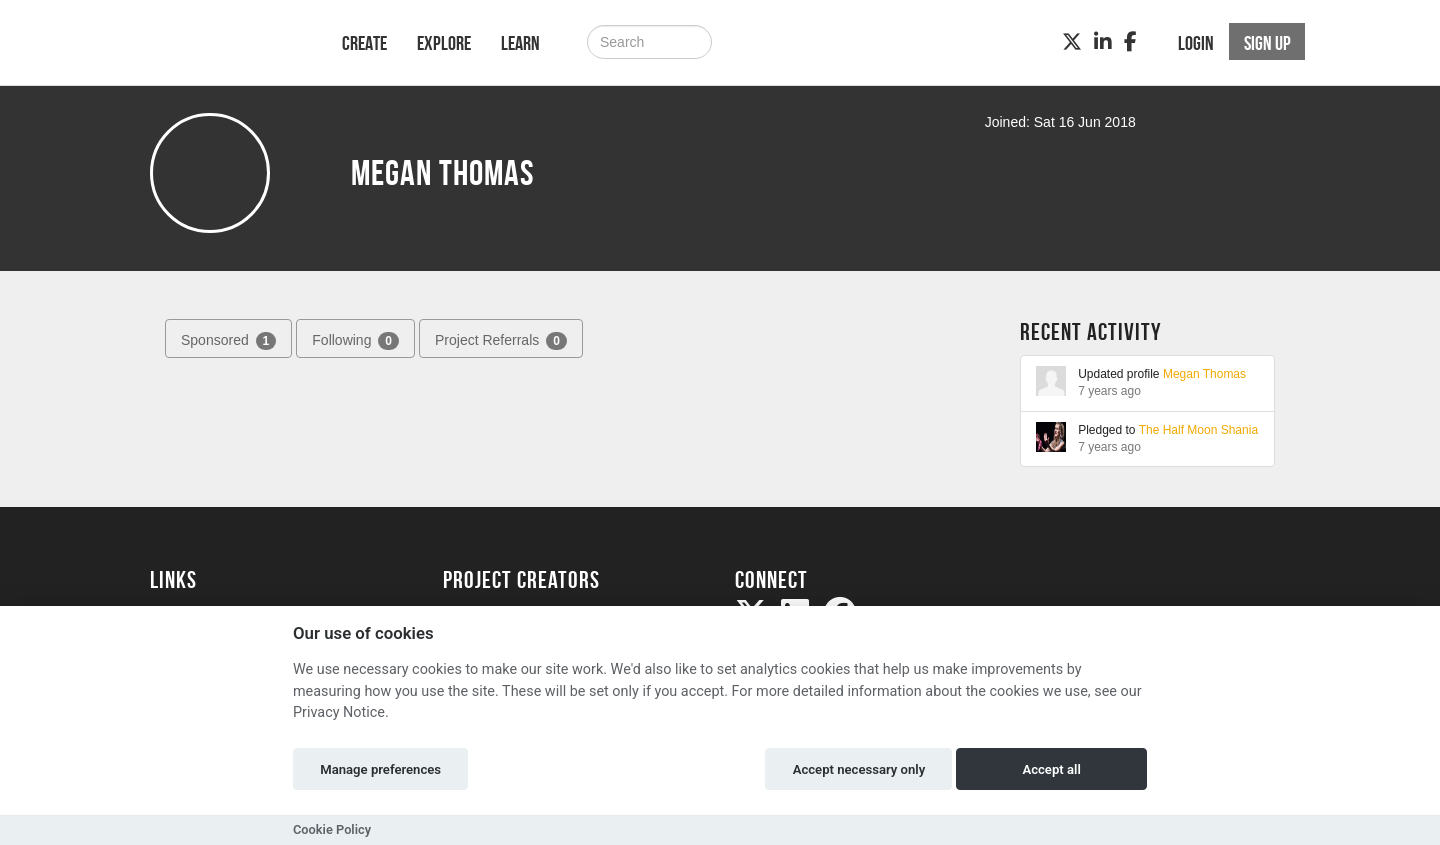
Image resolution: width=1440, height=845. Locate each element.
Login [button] (1196, 43)
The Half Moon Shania (1198, 430)
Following (355, 341)
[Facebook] (1130, 42)
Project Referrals (501, 341)
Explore (444, 43)
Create (364, 43)
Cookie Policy (332, 829)
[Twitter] (1072, 42)
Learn (520, 43)
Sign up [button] (1267, 43)
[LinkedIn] (1103, 42)
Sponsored (228, 341)
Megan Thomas (1204, 374)
